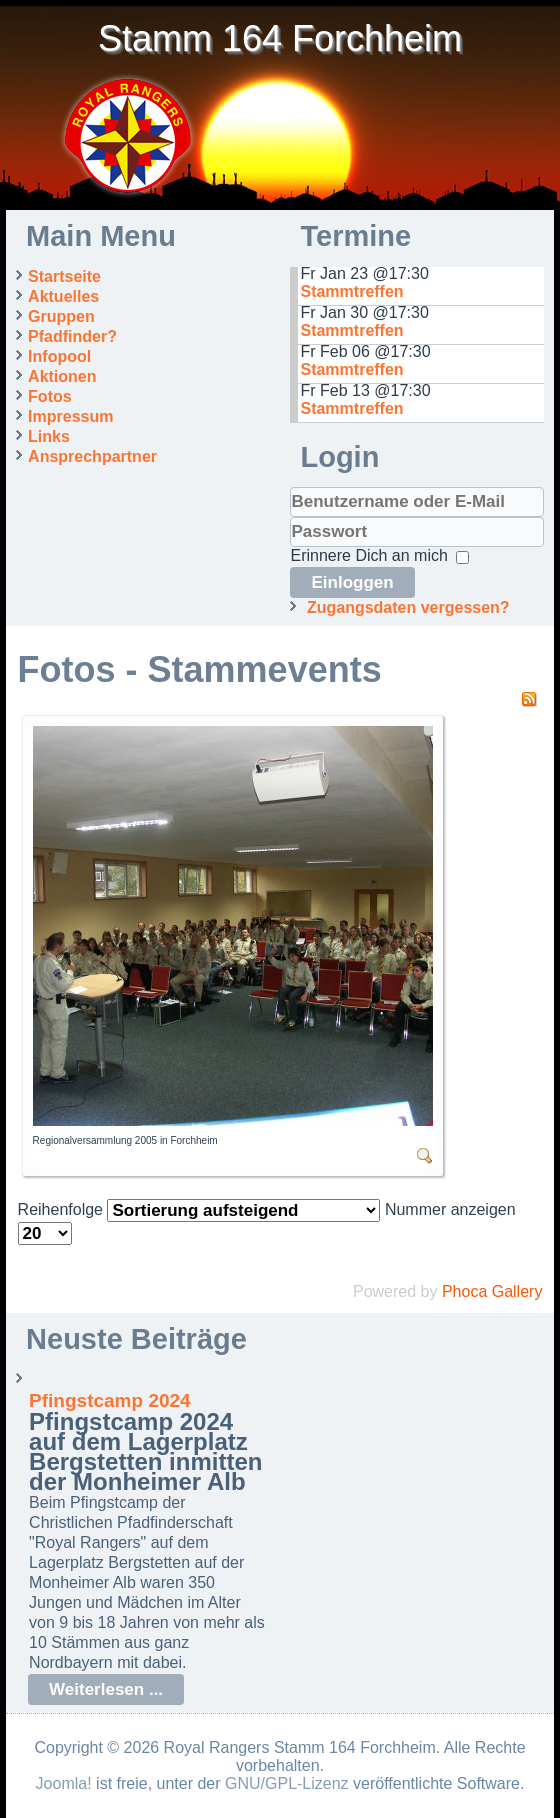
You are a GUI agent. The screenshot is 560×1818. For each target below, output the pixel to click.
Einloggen (352, 582)
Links (49, 436)
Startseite (64, 276)
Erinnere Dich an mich (368, 555)
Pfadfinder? (72, 336)
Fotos (50, 396)
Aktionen (62, 376)
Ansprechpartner (92, 456)
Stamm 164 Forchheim (280, 38)
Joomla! (64, 1783)
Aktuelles (63, 296)
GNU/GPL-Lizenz (287, 1783)
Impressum (70, 416)
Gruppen (61, 316)
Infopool (59, 356)
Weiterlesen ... (106, 1689)
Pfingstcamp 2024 (110, 1400)
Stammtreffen (351, 291)
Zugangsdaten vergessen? (408, 607)
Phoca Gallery (492, 1291)
